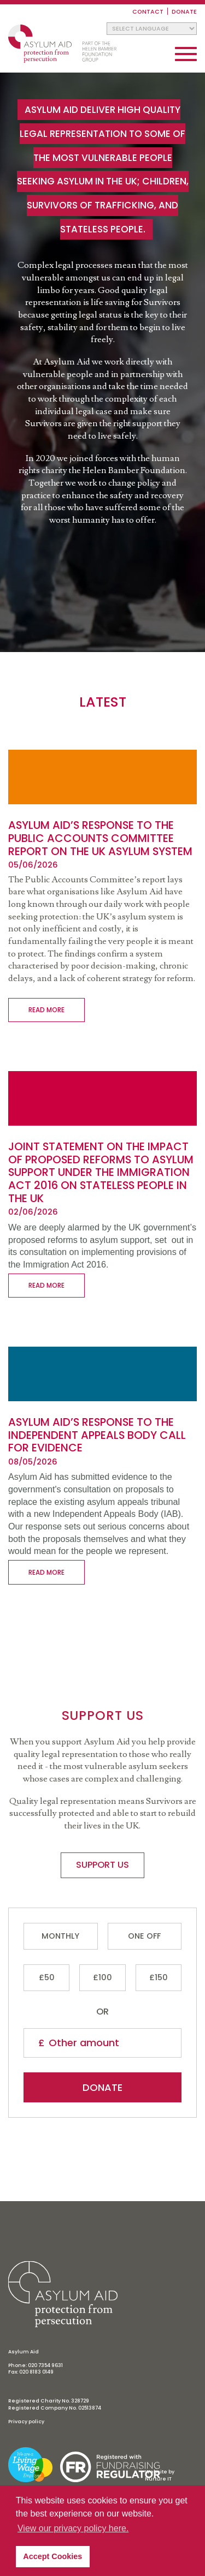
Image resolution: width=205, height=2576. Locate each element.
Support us (102, 1615)
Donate (184, 12)
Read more (46, 1010)
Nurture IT (158, 2479)
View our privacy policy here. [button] (72, 2528)
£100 (102, 1977)
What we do (102, 1600)
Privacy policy (26, 2421)
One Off (144, 1935)
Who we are (102, 1585)
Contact (147, 12)
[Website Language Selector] (152, 28)
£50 (47, 1977)
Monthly (60, 1935)
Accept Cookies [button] (52, 2556)
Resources (102, 1630)
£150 (158, 1977)
